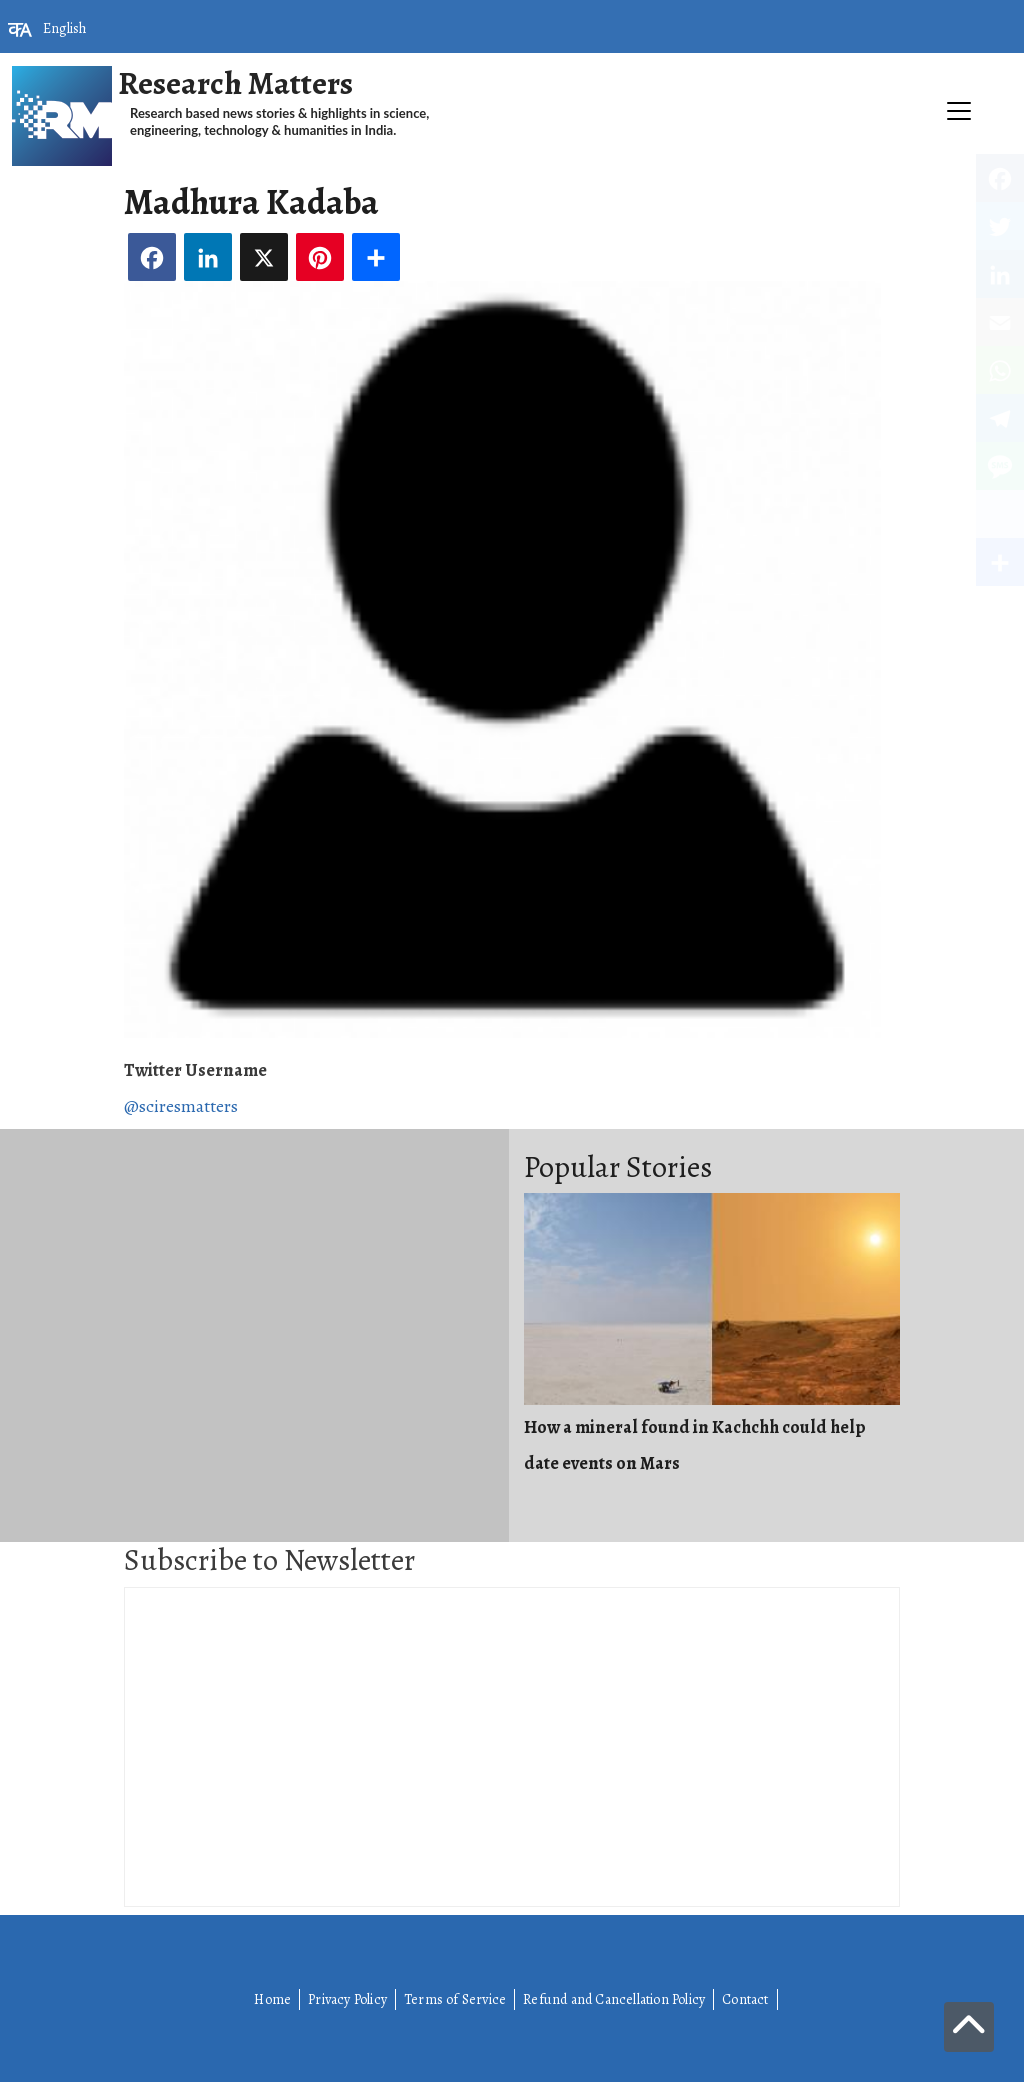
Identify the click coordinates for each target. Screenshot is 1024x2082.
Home (272, 1999)
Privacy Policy (347, 1999)
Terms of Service (455, 1999)
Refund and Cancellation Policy (614, 1999)
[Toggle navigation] (512, 176)
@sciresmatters (181, 1106)
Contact (745, 1999)
